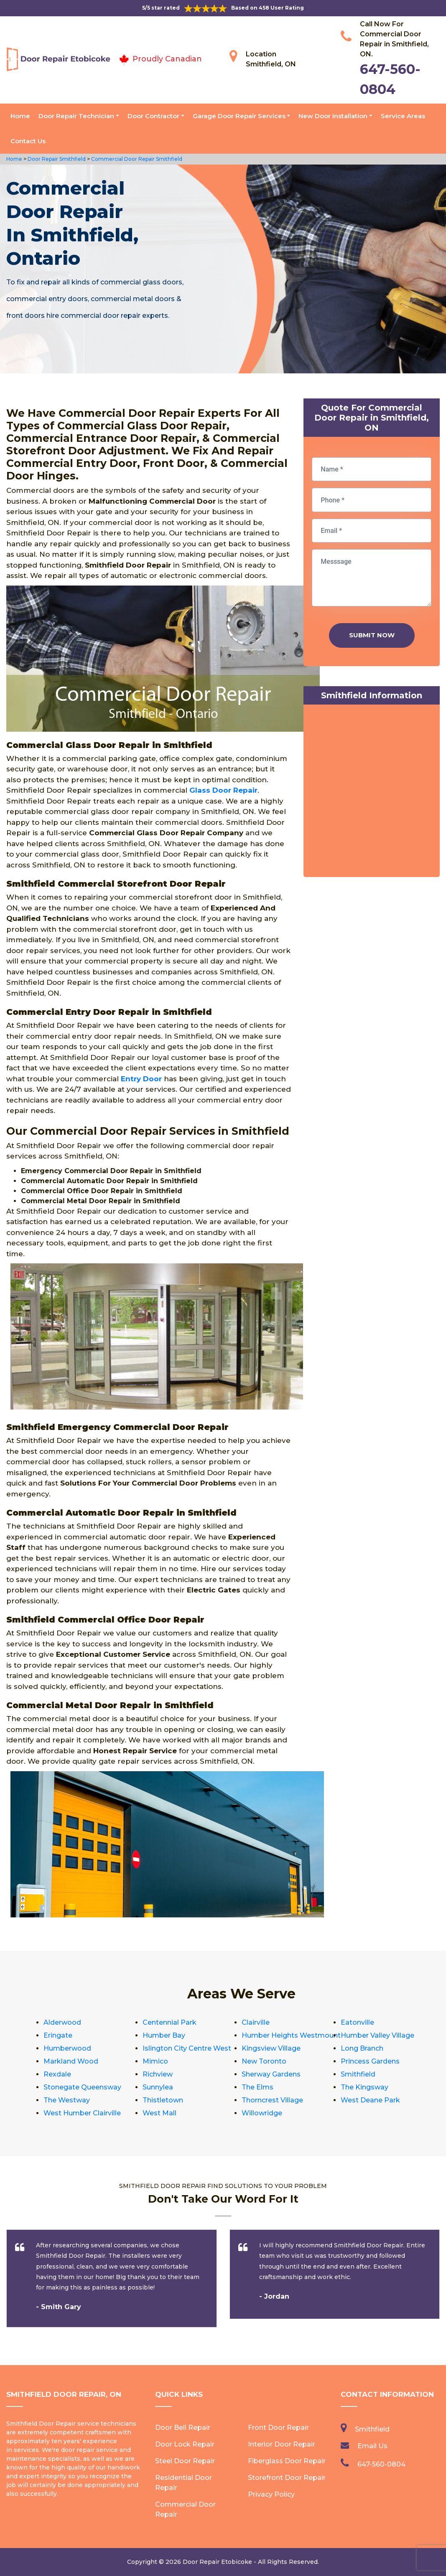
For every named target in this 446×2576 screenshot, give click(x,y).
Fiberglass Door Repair (287, 2461)
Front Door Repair (278, 2427)
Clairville (256, 2022)
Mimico (155, 2061)
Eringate (57, 2035)
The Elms (257, 2087)
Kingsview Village (271, 2048)
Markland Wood (70, 2061)
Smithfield (358, 2074)
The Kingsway (364, 2087)
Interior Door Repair (281, 2444)
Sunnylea (158, 2087)
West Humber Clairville (82, 2113)
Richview (158, 2074)
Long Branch (362, 2048)
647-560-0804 (381, 2464)
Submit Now (372, 635)
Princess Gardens (370, 2061)
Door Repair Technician (76, 116)
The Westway (66, 2100)
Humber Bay (164, 2035)
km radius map (371, 793)
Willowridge (262, 2113)
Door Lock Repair (184, 2444)
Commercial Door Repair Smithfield (136, 159)
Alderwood (62, 2022)
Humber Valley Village (377, 2035)
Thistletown (163, 2100)
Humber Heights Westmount (291, 2035)
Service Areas (403, 116)
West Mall (159, 2113)
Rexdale (57, 2074)
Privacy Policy (271, 2494)
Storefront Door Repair (287, 2478)
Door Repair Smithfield (56, 159)
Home (20, 116)
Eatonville (357, 2022)
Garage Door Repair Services (239, 116)
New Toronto (264, 2061)
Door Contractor (153, 116)
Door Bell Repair (182, 2427)
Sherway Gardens (271, 2074)
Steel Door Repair (185, 2461)
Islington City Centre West (187, 2048)
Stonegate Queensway (82, 2087)
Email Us (372, 2446)
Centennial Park (169, 2022)
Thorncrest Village (272, 2100)
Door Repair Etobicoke (217, 2562)
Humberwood (67, 2048)
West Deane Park (370, 2100)
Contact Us (28, 141)
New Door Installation (332, 116)
